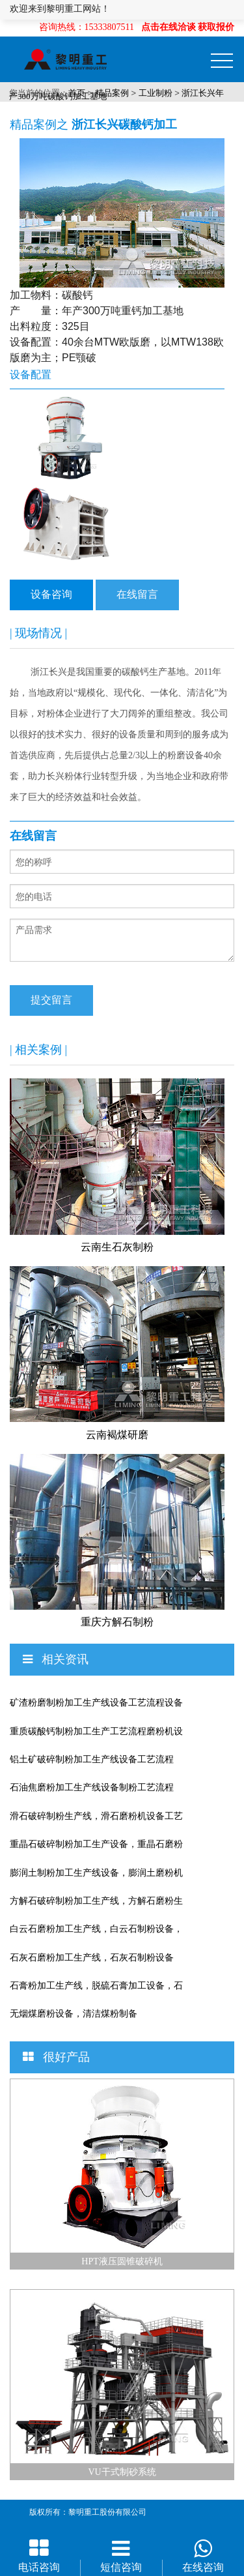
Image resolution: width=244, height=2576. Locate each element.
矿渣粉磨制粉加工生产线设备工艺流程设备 (96, 1703)
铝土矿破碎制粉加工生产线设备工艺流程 (92, 1759)
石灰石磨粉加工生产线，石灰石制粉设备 (92, 1957)
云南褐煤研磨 (117, 1434)
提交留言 (51, 999)
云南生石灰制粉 (117, 1246)
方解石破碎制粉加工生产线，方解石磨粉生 (96, 1901)
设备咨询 (51, 594)
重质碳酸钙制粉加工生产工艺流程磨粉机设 (96, 1731)
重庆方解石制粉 (117, 1621)
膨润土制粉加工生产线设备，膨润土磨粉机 (96, 1873)
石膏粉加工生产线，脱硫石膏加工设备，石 (96, 1986)
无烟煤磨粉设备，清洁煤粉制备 (73, 2014)
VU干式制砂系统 (122, 2472)
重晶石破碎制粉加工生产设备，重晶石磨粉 (96, 1844)
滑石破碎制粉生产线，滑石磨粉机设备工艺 (96, 1816)
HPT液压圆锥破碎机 (121, 2261)
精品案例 (112, 93)
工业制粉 (155, 93)
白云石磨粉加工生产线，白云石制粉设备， (96, 1929)
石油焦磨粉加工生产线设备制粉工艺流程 (92, 1787)
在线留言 (137, 594)
